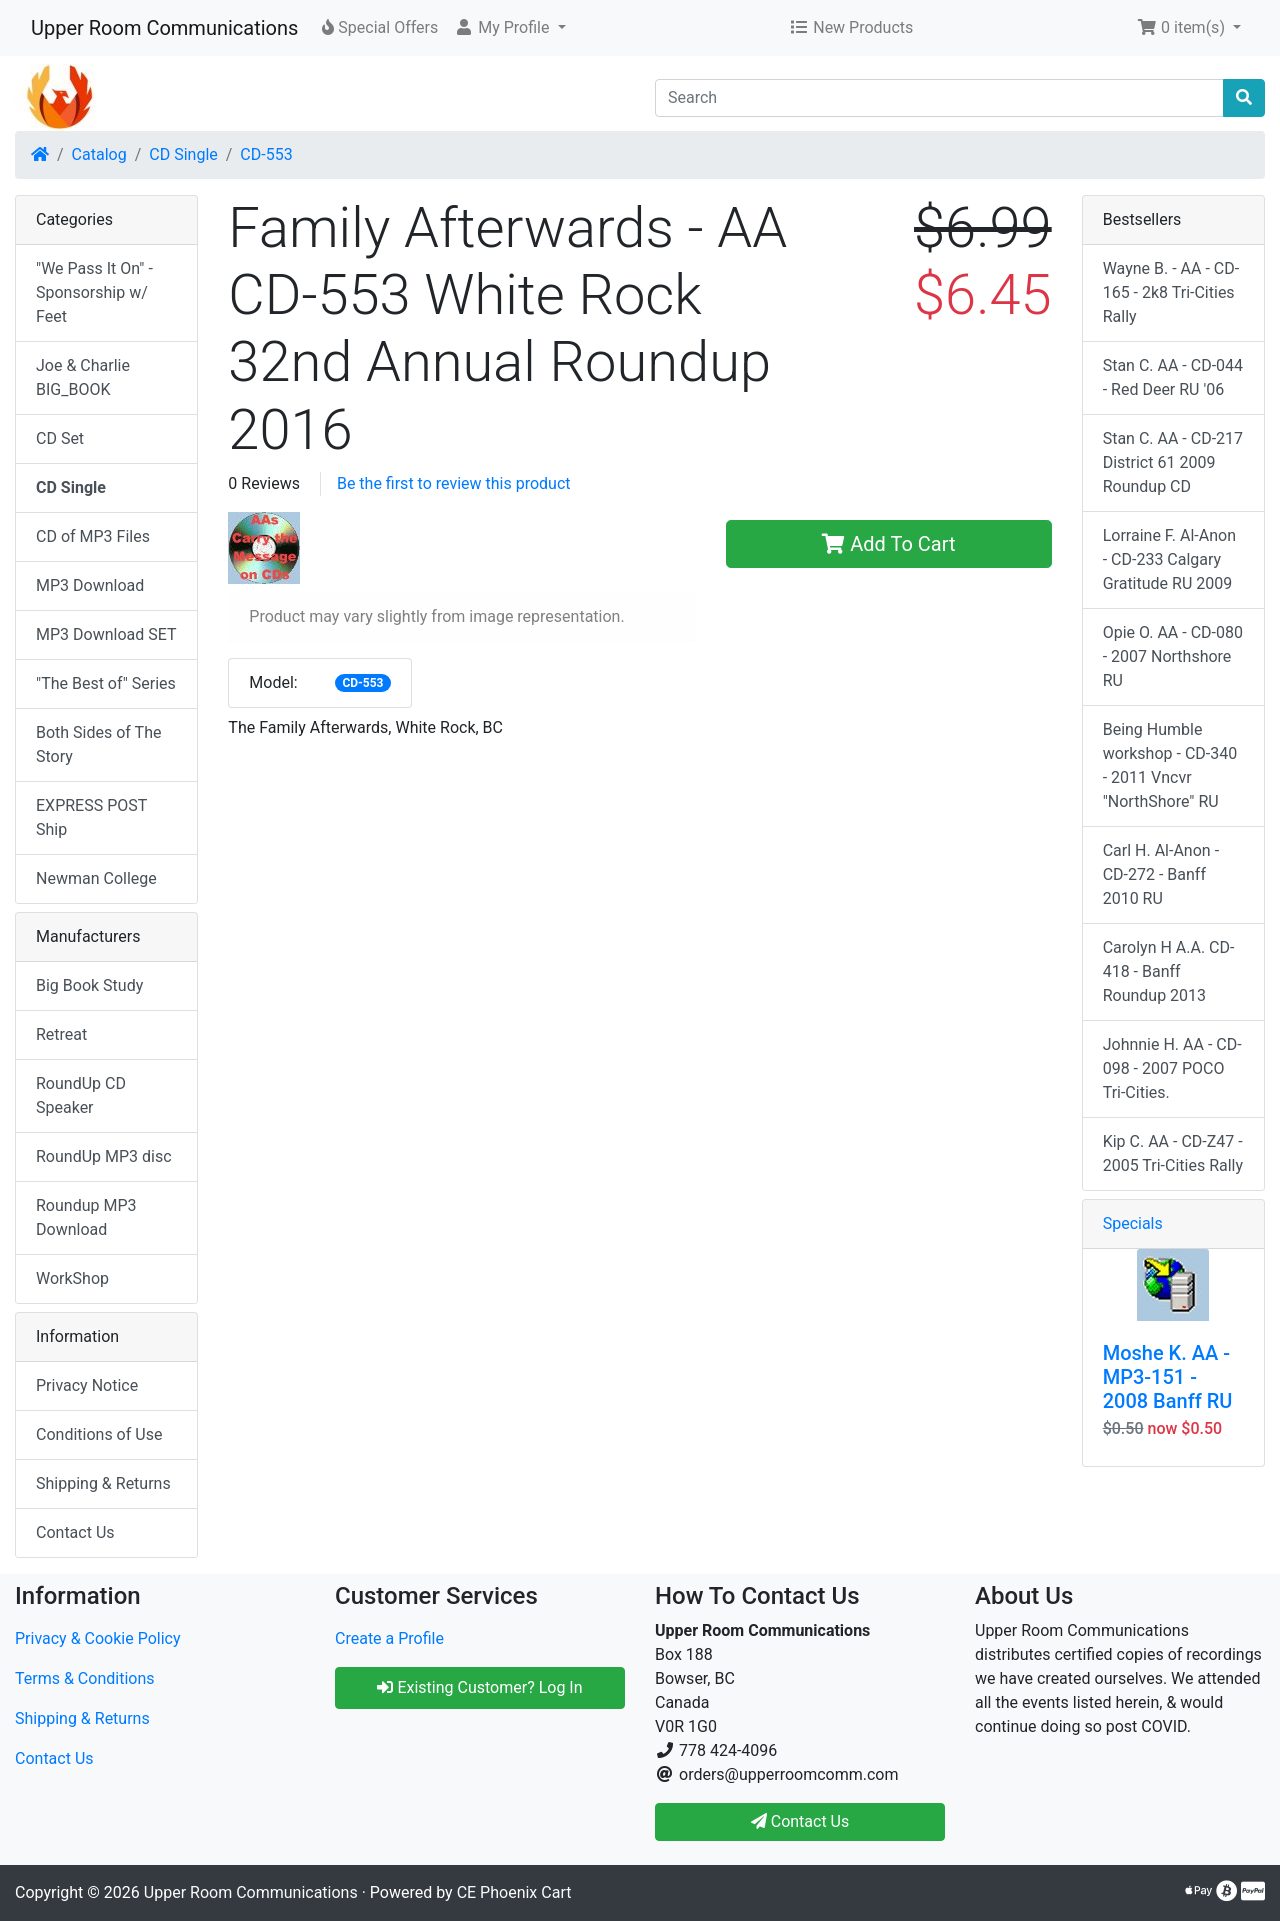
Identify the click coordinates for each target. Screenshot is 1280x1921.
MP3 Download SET (106, 634)
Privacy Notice (87, 1385)
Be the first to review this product (454, 483)
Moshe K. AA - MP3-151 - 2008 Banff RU (1168, 1377)
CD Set (60, 438)
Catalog (99, 154)
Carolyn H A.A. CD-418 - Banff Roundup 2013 (1169, 971)
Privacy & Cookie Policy (98, 1638)
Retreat (61, 1034)
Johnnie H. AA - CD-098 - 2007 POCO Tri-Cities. (1172, 1068)
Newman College (96, 878)
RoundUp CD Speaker (81, 1095)
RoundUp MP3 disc (104, 1156)
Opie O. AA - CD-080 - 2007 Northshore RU (1173, 656)
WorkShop (72, 1278)
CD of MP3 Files (93, 536)
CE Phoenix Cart (514, 1892)
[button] (509, 28)
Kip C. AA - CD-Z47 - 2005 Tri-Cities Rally (1173, 1153)
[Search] (939, 98)
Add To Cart (888, 544)
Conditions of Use (99, 1434)
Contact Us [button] (800, 1821)
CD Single (183, 154)
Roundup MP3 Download (86, 1217)
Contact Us (75, 1532)
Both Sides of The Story (98, 744)
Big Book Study (89, 985)
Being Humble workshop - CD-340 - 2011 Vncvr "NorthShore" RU (1170, 765)
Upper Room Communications (164, 28)
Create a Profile (389, 1638)
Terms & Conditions (85, 1678)
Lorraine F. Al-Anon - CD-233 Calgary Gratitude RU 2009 (1169, 559)
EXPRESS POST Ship (91, 817)
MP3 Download (90, 585)
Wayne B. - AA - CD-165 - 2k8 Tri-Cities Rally (1171, 292)
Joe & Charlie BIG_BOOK (83, 377)
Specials (1133, 1223)
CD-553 (266, 154)
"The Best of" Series (106, 683)
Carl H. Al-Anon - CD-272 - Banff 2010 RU (1161, 874)
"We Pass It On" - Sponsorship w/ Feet (94, 292)
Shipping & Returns (103, 1483)
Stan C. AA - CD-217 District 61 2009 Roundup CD (1173, 462)
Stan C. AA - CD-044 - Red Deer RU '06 (1173, 377)
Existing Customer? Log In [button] (479, 1687)
